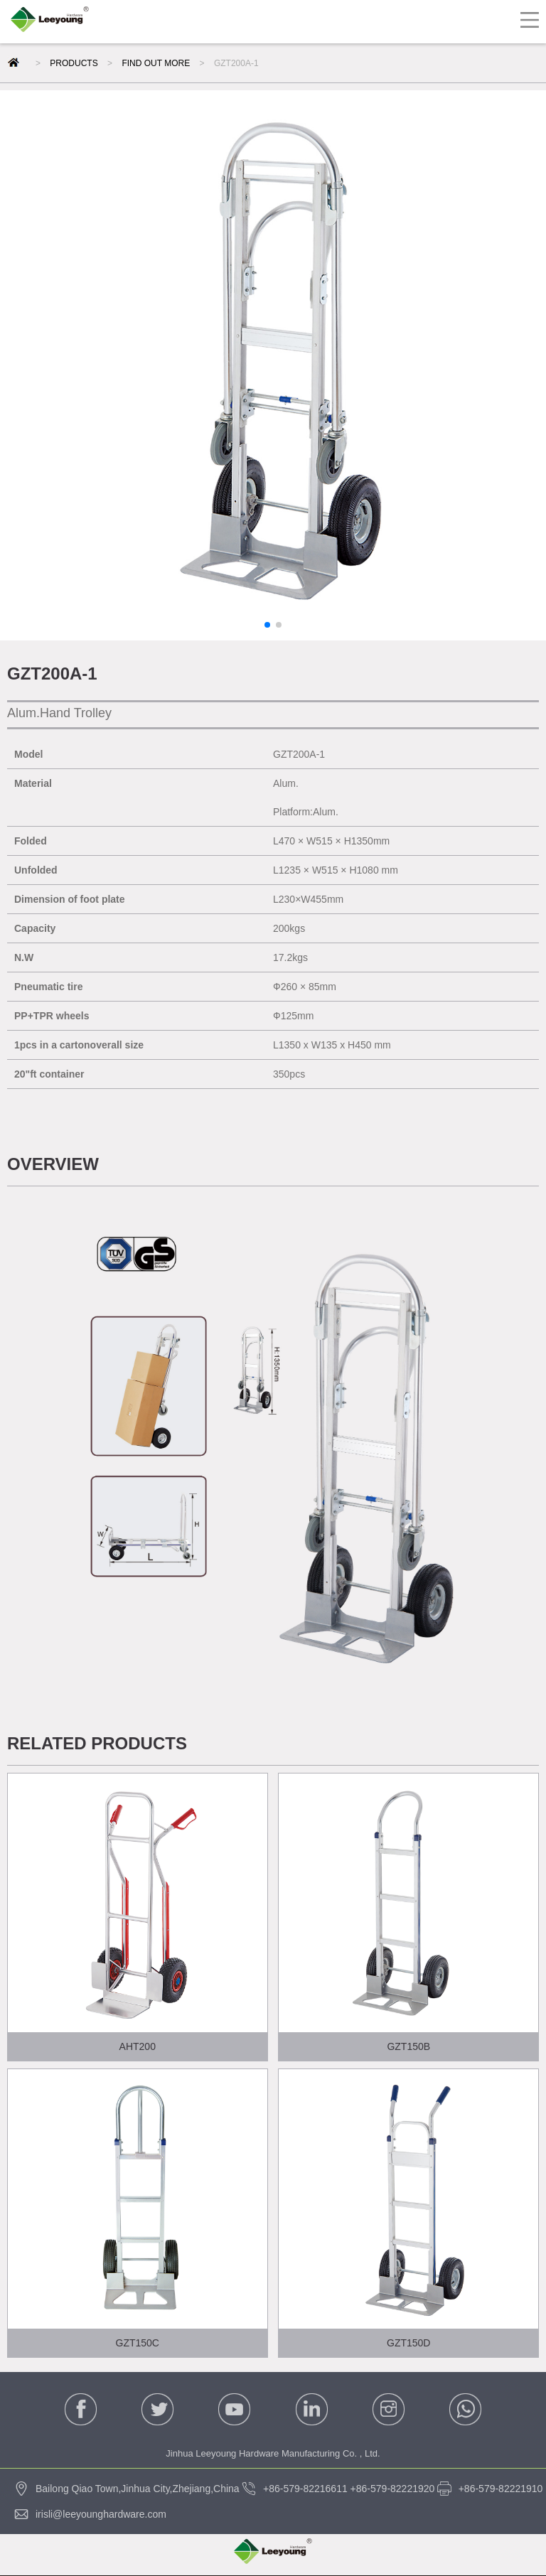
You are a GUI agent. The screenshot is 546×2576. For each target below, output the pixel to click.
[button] (267, 625)
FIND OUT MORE (156, 63)
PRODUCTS (73, 63)
